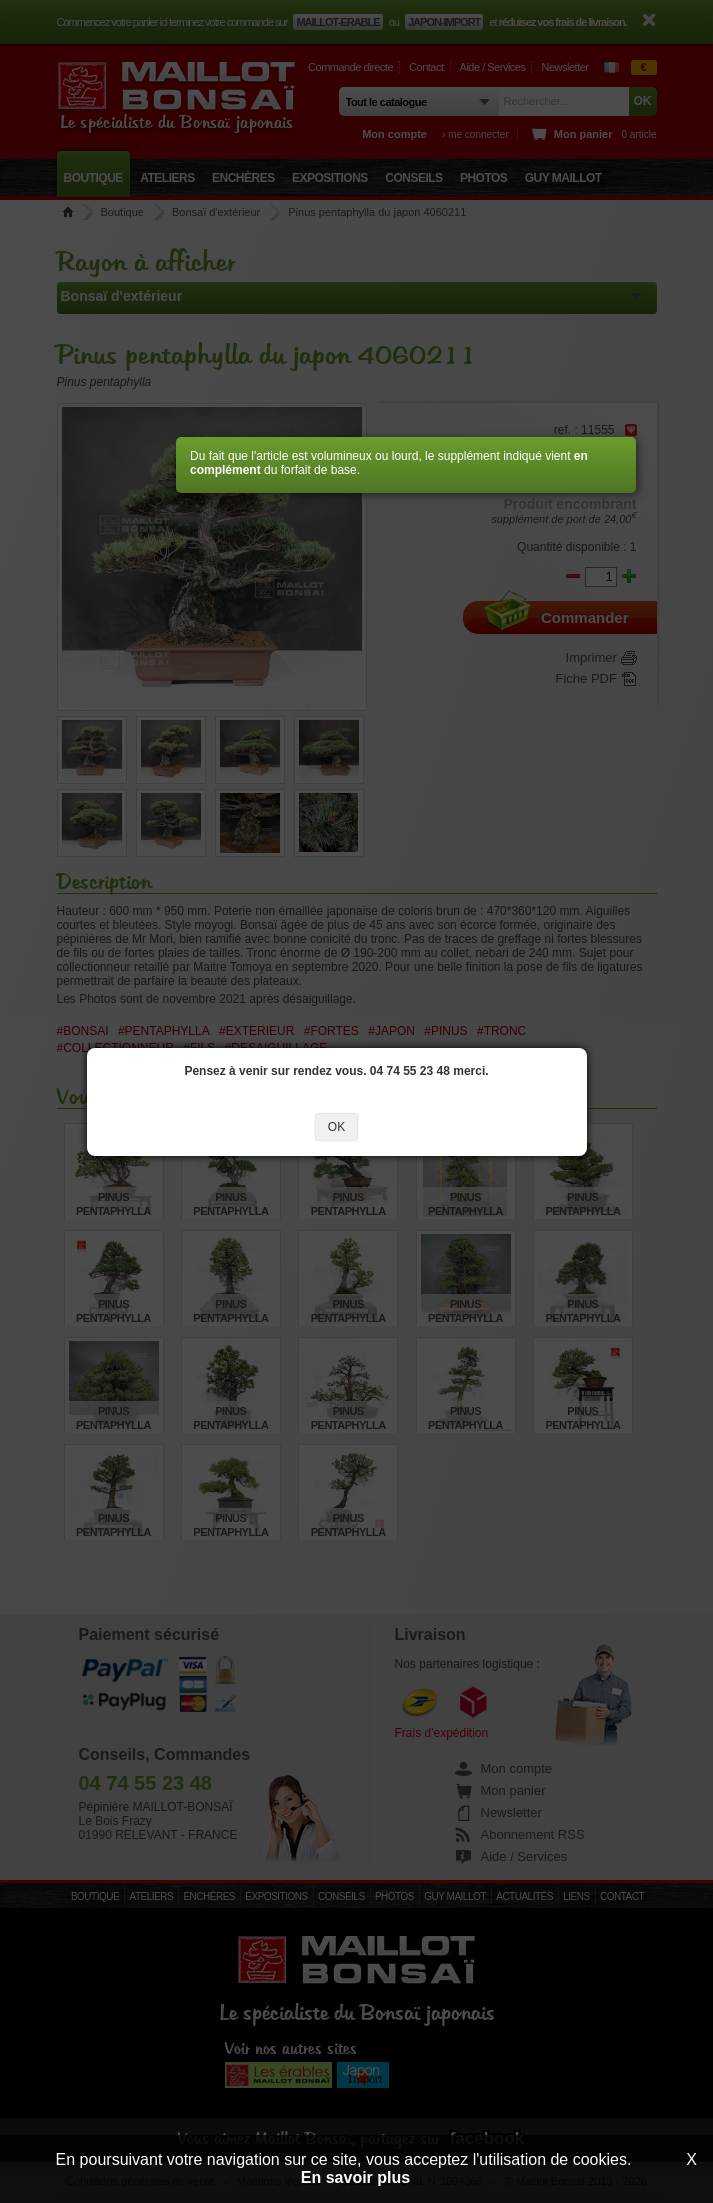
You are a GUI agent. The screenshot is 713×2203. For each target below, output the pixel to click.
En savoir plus (355, 2177)
